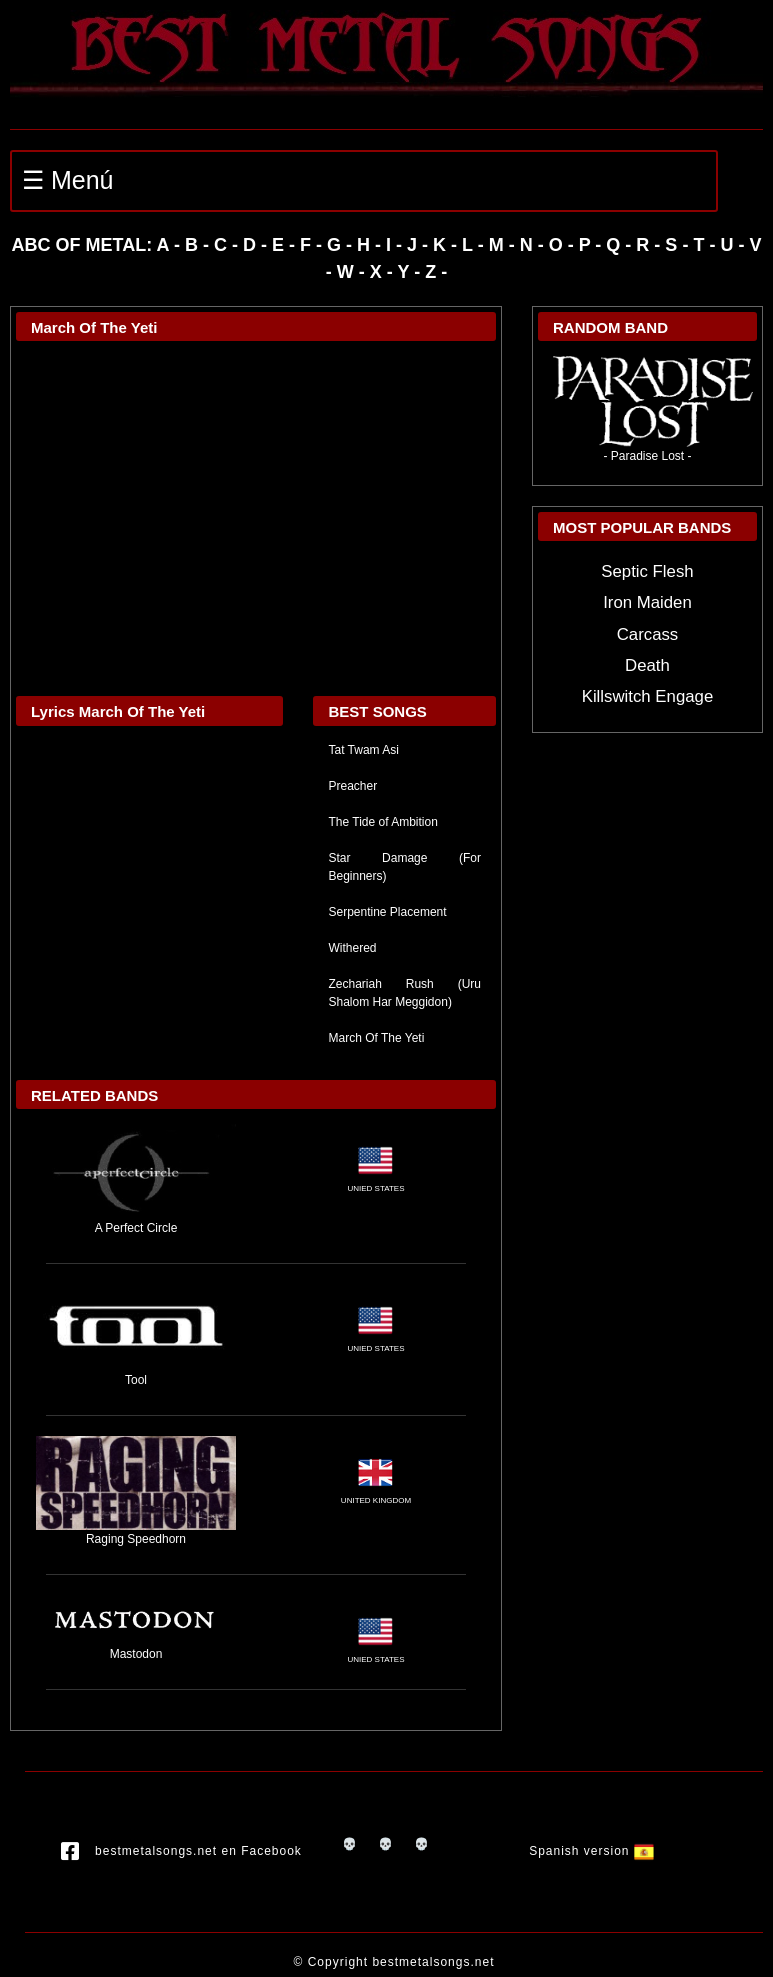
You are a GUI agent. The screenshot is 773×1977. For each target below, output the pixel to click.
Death (647, 665)
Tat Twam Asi (363, 750)
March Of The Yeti (376, 1038)
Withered (352, 948)
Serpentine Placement (387, 912)
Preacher (352, 786)
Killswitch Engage (648, 696)
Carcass (648, 634)
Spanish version (591, 1852)
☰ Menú (67, 180)
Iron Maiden (647, 602)
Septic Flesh (647, 571)
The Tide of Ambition (382, 822)
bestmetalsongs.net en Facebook (181, 1852)
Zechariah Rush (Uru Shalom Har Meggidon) (404, 993)
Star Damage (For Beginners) (404, 867)
